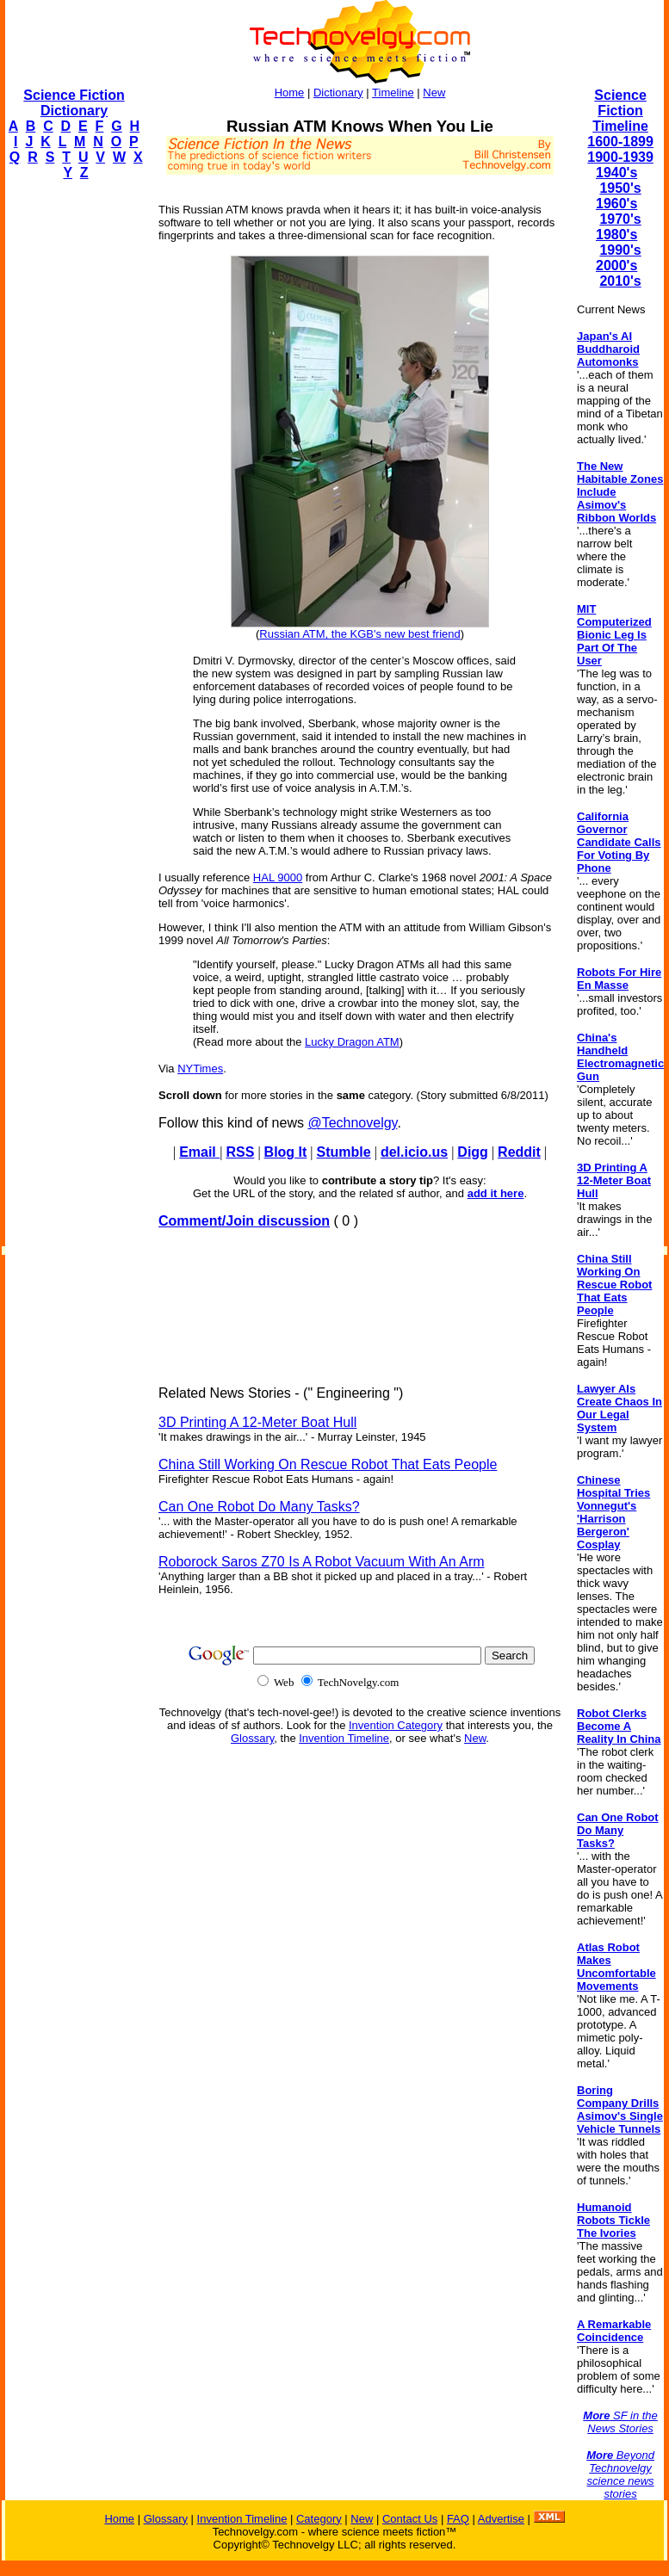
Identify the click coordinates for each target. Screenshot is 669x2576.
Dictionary (338, 92)
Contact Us (409, 2518)
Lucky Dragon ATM (352, 1041)
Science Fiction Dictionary (73, 103)
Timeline (393, 92)
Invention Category (396, 1725)
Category (319, 2518)
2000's (616, 265)
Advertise (501, 2518)
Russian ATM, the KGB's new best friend (359, 633)
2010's (620, 281)
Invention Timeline (344, 1738)
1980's (616, 234)
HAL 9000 (277, 877)
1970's (620, 219)
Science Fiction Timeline (620, 110)
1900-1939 (620, 157)
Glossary (252, 1738)
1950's (620, 188)
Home (290, 92)
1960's (616, 203)
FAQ (458, 2518)
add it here (496, 1193)
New (434, 92)
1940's (616, 172)
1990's (620, 250)
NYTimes (200, 1068)
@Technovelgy (352, 1122)
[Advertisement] (74, 453)
